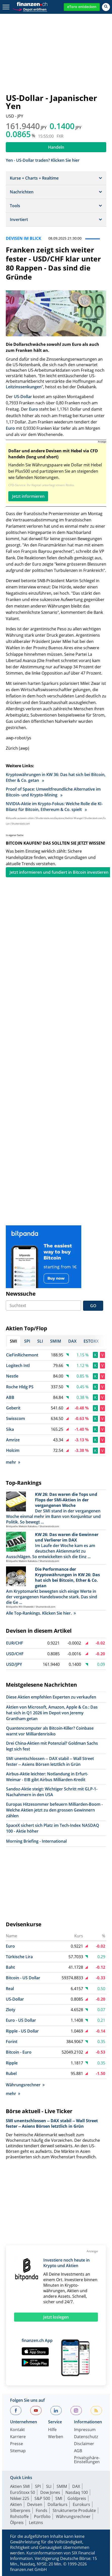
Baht (10, 1967)
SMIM (62, 2486)
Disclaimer (84, 2444)
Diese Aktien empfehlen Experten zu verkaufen (51, 1697)
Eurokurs (81, 2504)
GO (93, 1305)
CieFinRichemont (22, 1355)
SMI (58, 2498)
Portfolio (42, 2516)
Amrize (13, 1440)
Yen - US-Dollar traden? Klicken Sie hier (43, 159)
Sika (10, 1429)
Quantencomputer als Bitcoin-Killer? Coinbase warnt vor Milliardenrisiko (50, 1731)
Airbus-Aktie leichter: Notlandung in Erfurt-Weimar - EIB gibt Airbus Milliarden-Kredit (47, 1776)
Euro (33, 409)
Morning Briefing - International (36, 1841)
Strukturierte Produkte (74, 2510)
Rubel (11, 2073)
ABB (10, 1397)
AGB (78, 2451)
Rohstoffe (19, 2516)
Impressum (85, 2430)
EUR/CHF (14, 1643)
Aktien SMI (20, 2486)
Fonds (41, 2510)
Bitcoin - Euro (18, 2052)
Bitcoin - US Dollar (23, 1978)
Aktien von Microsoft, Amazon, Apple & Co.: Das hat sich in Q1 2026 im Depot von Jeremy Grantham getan (52, 1712)
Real (10, 1988)
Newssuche (20, 1293)
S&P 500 (42, 2498)
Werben (55, 2437)
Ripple (12, 2063)
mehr (13, 1462)
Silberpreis (20, 2510)
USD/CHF (15, 1654)
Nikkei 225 (19, 2498)
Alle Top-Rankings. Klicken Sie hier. (41, 1613)
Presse (16, 2444)
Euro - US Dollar (21, 2020)
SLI (48, 2486)
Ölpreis (17, 2522)
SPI (38, 2486)
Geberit (13, 1408)
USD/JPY (14, 1664)
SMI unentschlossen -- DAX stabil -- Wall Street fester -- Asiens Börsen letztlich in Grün (50, 1761)
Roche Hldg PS (19, 1387)
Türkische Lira (19, 1956)
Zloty (10, 2009)
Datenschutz (86, 2437)
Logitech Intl (18, 1365)
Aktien (16, 2504)
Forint (11, 2041)
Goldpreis (76, 2498)
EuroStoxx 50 (22, 2492)
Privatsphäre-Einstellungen (87, 2460)
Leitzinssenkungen (24, 387)
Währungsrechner (25, 2085)
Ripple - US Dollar (22, 2031)
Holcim (12, 1450)
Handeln (56, 147)
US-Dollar (23, 396)
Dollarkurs (57, 2504)
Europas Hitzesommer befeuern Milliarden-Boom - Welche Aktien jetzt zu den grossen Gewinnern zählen (54, 1810)
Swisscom (15, 1418)
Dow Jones (50, 2492)
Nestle (12, 1376)
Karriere (18, 2437)
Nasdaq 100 (76, 2492)
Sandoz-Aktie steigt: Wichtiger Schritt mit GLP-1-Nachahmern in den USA (51, 1791)
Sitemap (18, 2451)
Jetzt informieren (28, 496)
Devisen (34, 2504)
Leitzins (36, 2522)
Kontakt (17, 2430)
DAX (76, 2486)
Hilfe (52, 2430)
